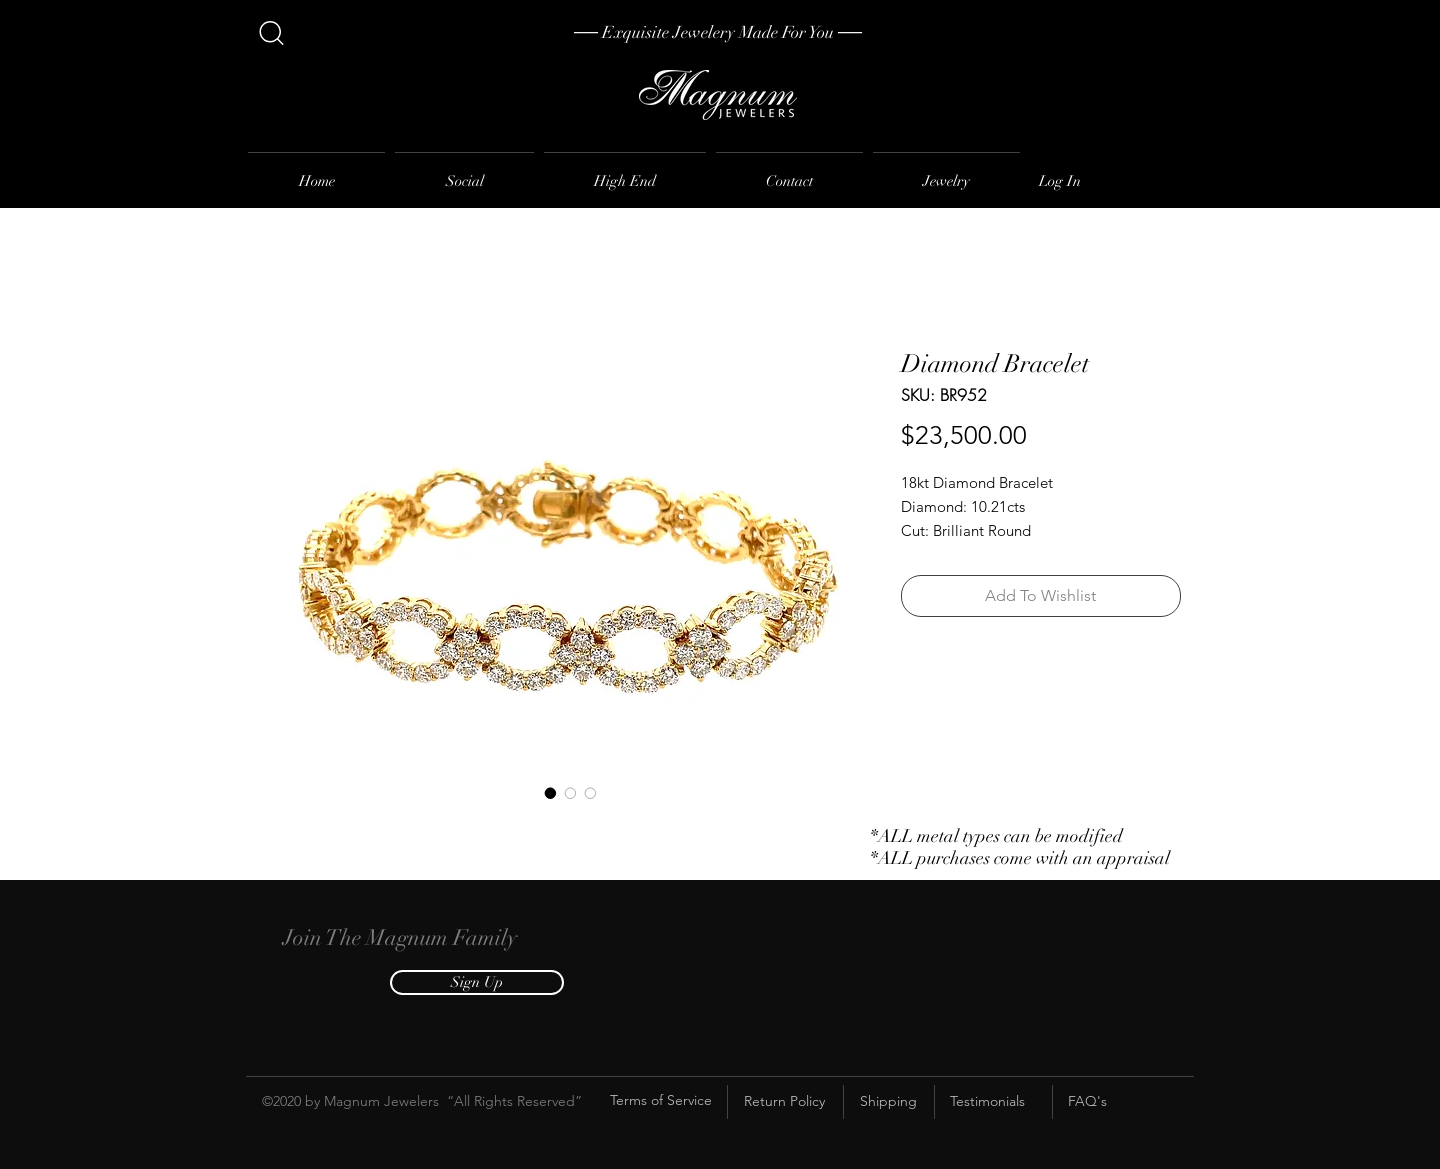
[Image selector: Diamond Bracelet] (551, 793)
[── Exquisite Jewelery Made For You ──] (718, 33)
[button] (477, 982)
